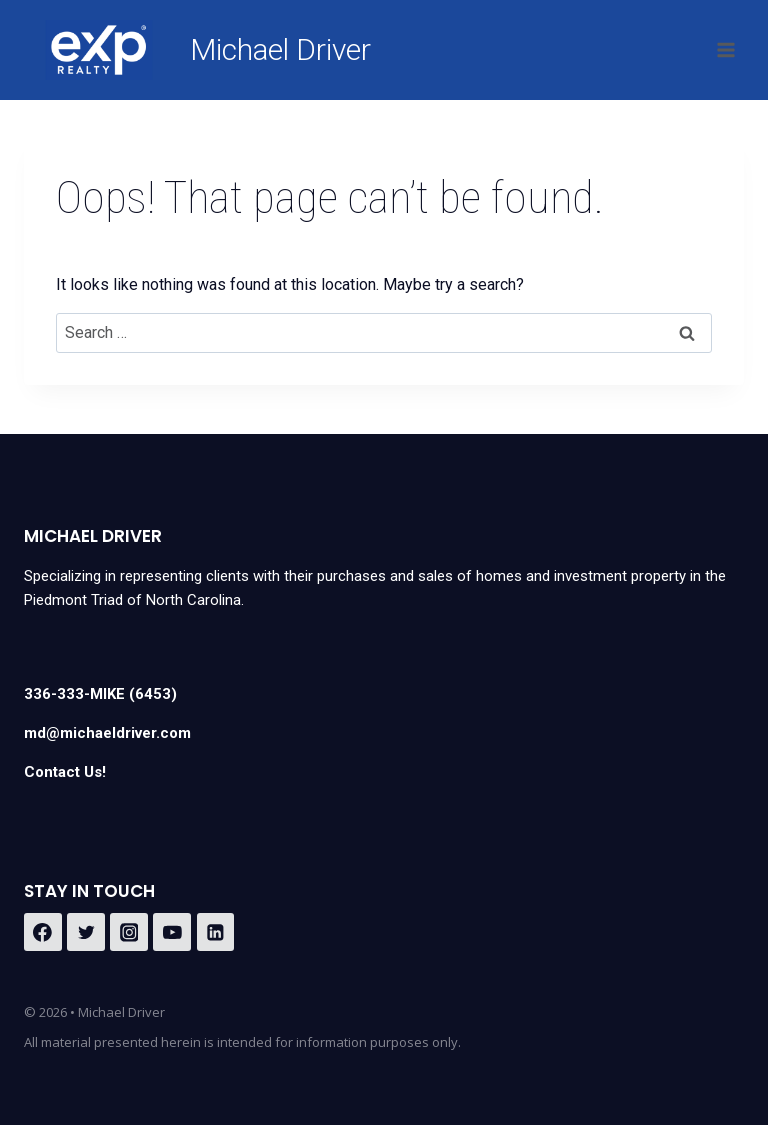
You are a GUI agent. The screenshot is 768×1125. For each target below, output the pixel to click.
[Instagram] (129, 932)
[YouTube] (172, 932)
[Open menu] (725, 49)
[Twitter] (86, 932)
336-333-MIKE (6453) (100, 694)
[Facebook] (43, 932)
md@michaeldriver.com (107, 733)
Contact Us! (65, 772)
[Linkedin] (216, 932)
